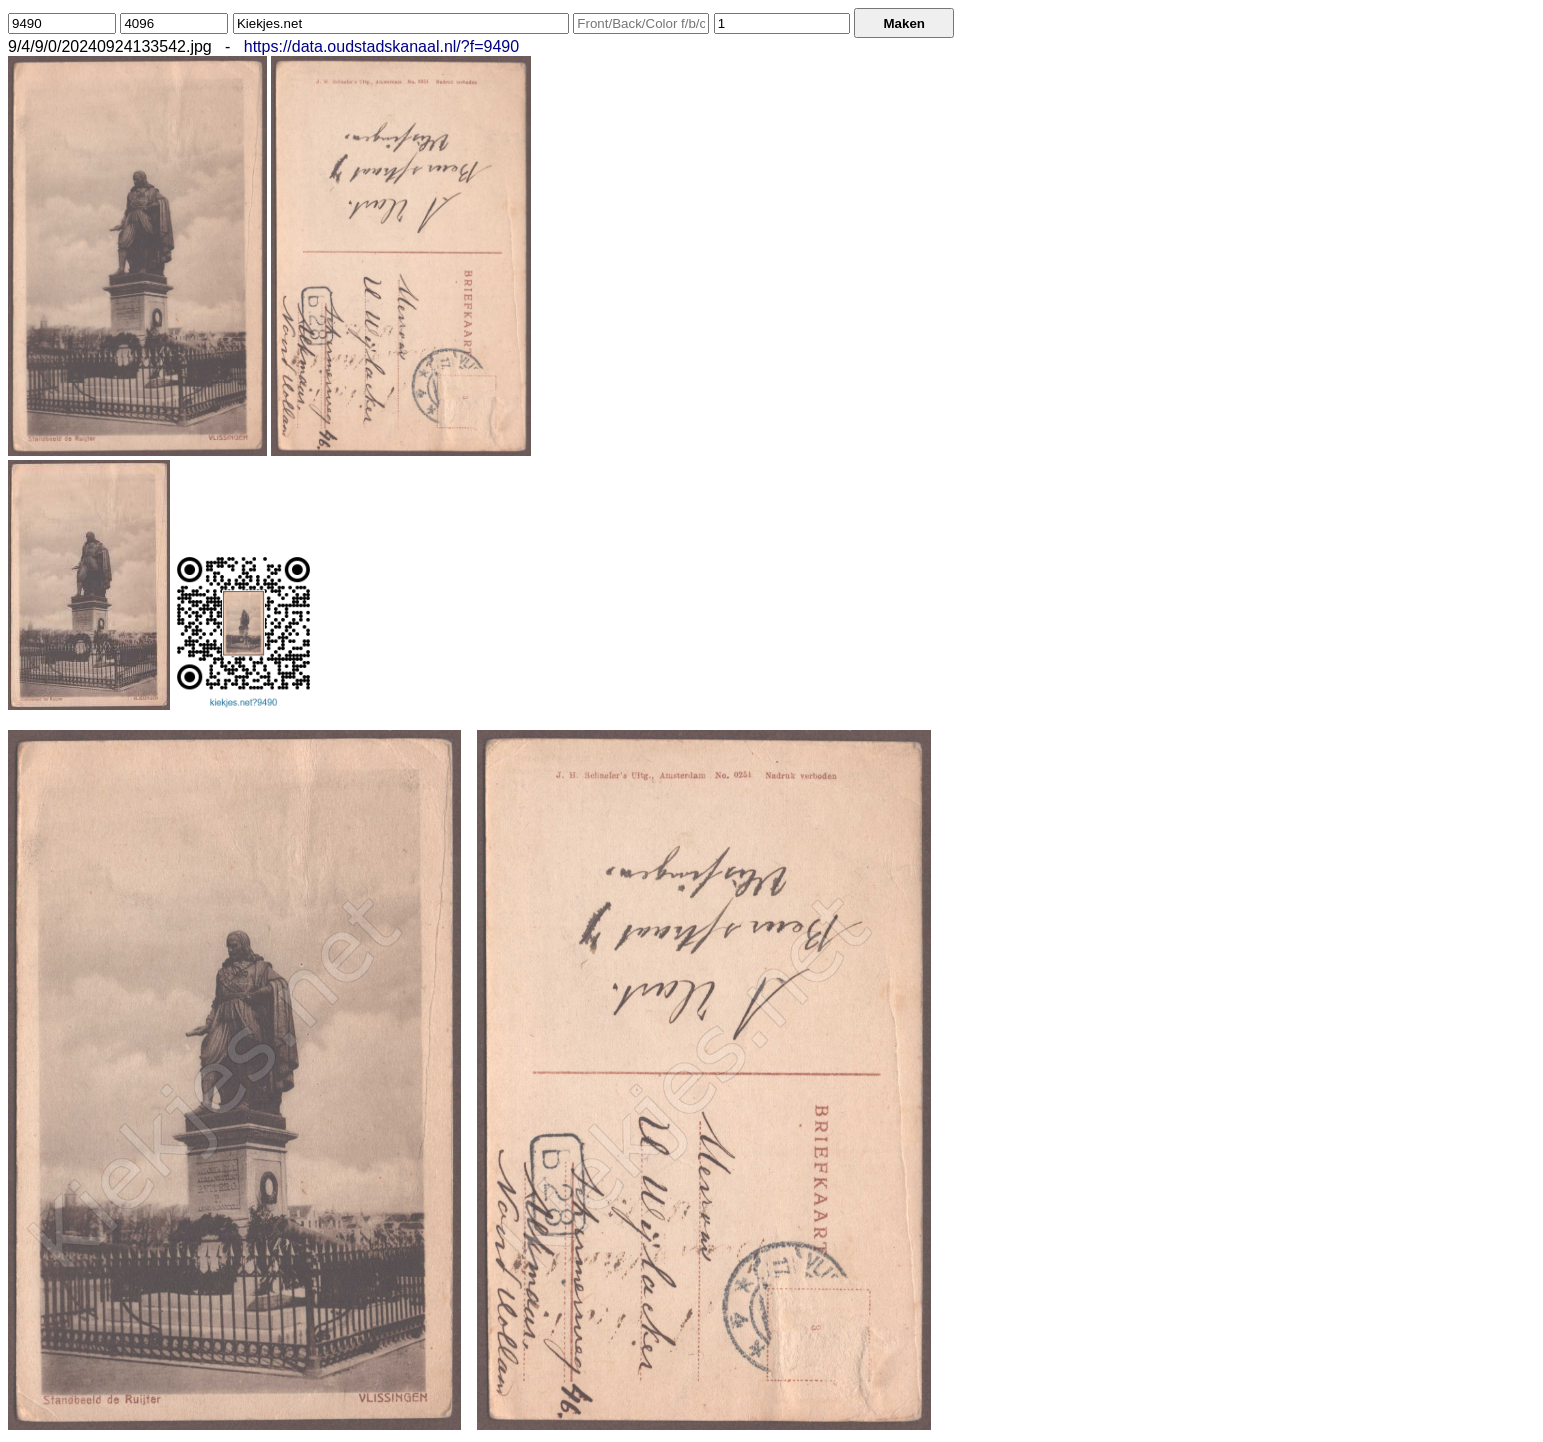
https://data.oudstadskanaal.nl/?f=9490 (381, 46)
